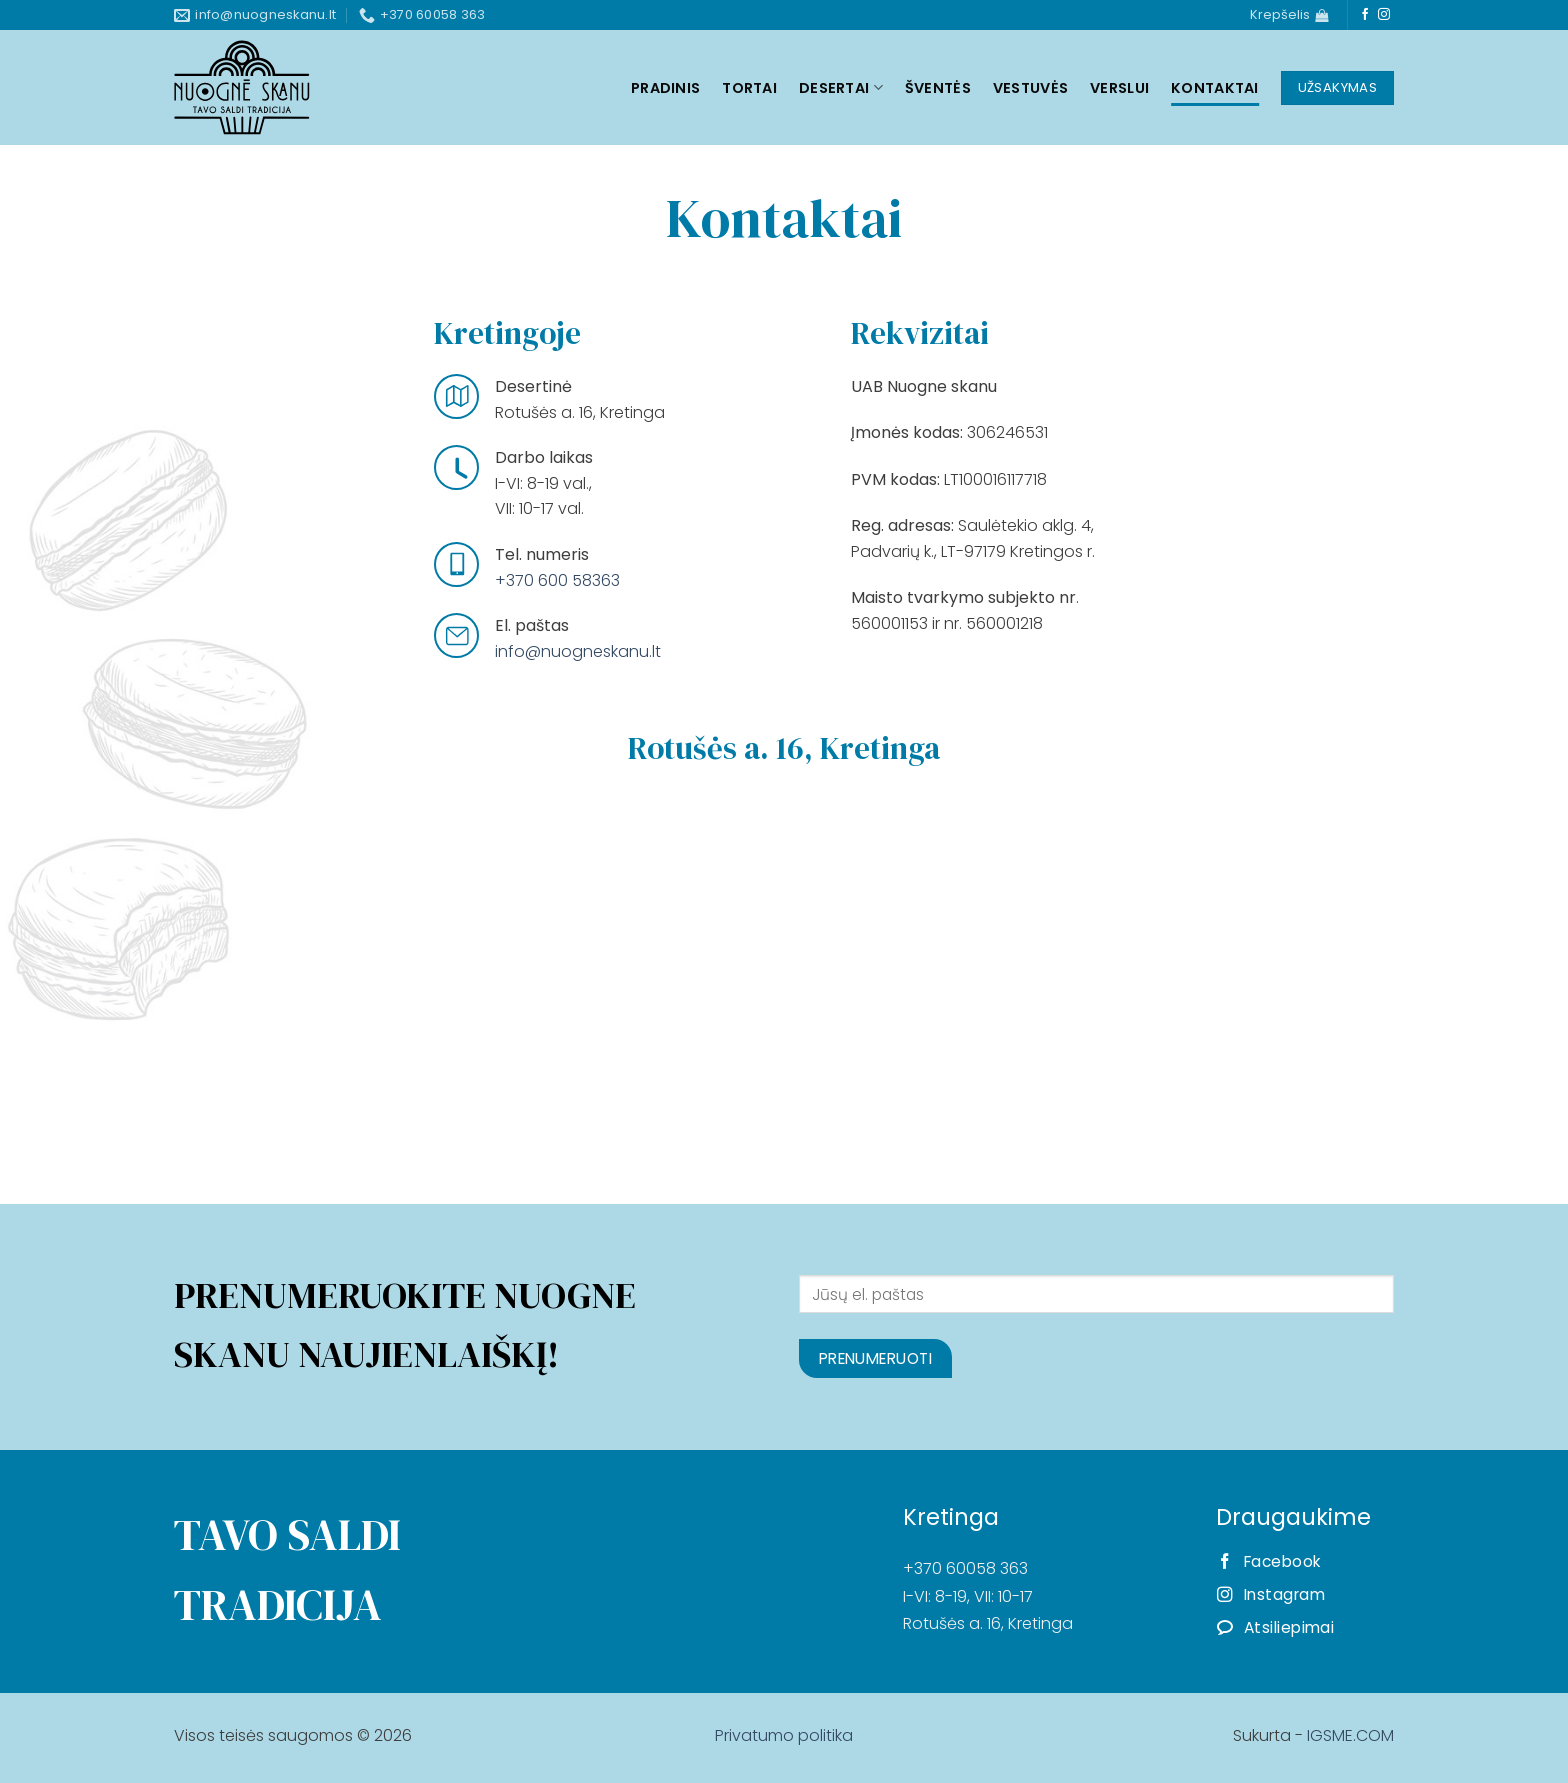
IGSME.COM (1350, 1735)
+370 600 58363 (557, 580)
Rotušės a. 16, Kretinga (988, 1623)
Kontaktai (1215, 88)
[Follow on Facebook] (1365, 15)
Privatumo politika (784, 1735)
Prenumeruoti (876, 1358)
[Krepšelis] (1289, 15)
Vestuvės (1030, 88)
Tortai (749, 88)
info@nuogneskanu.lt (578, 651)
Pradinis (665, 88)
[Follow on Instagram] (1384, 15)
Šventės (938, 88)
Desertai (841, 88)
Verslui (1119, 88)
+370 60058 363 (965, 1568)
